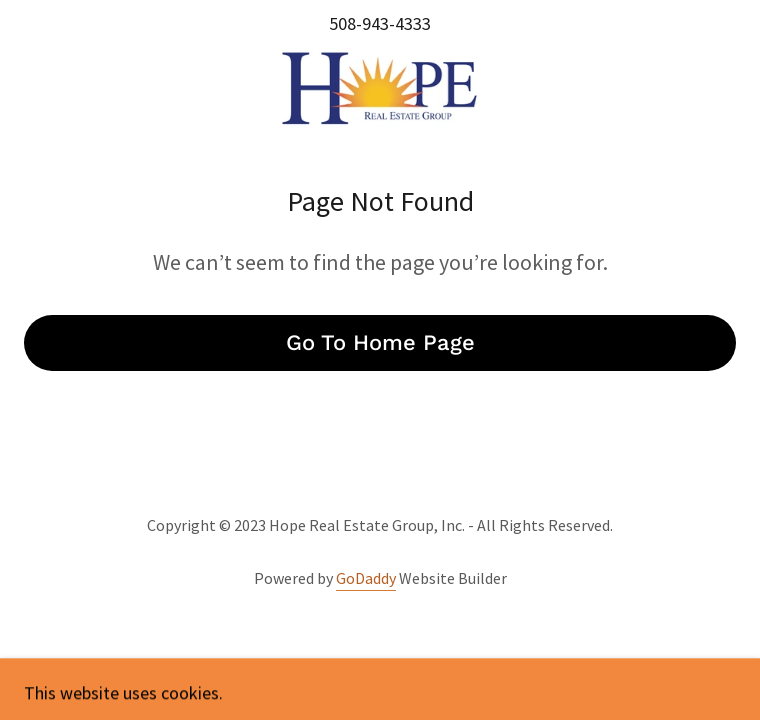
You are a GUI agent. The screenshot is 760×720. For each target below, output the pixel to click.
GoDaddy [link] (366, 578)
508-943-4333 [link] (380, 23)
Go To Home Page (380, 342)
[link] (380, 88)
